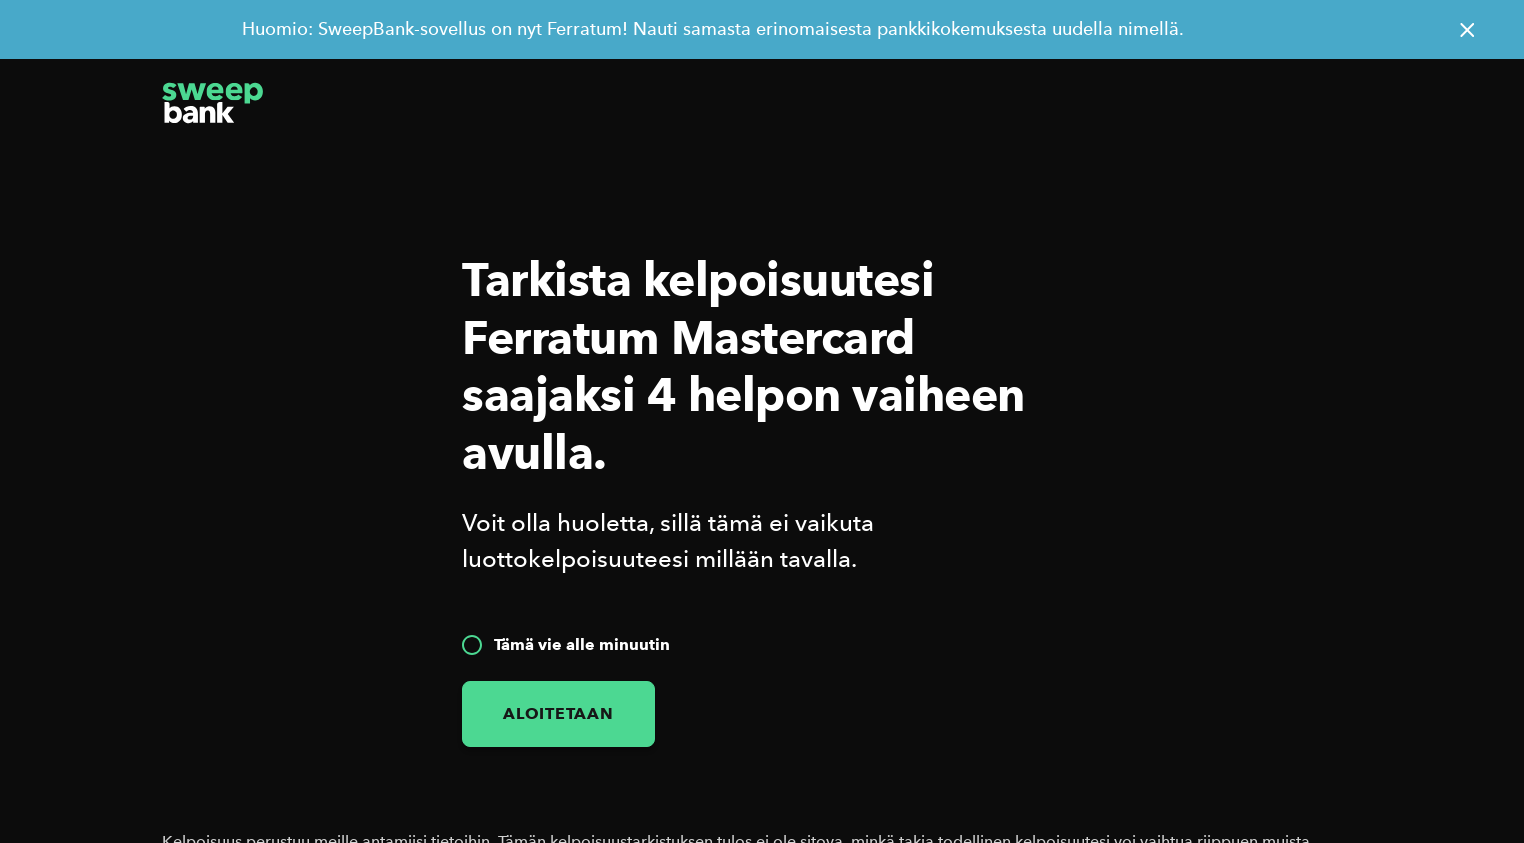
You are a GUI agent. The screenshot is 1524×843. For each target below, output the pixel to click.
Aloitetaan (558, 713)
